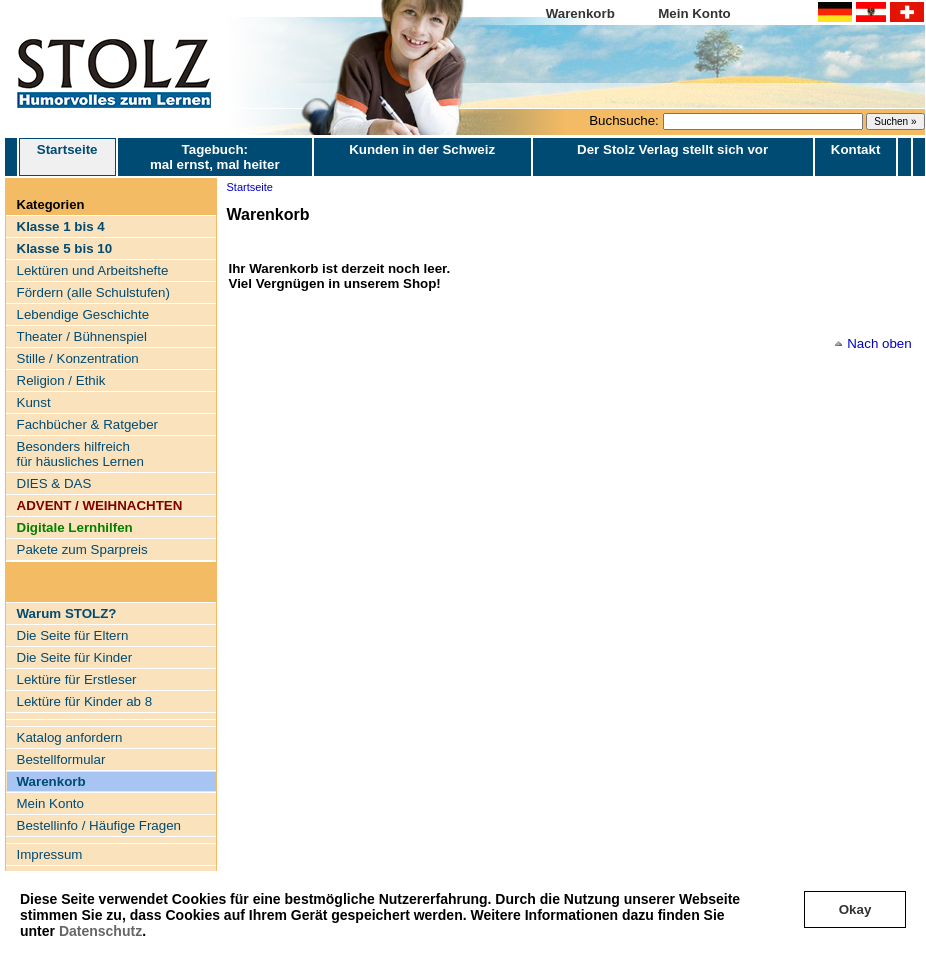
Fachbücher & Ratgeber (88, 424)
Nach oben (879, 343)
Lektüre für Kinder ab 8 (85, 701)
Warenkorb (580, 13)
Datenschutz (100, 931)
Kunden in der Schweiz (422, 149)
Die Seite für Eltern (73, 635)
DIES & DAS (54, 483)
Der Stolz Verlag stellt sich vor (672, 149)
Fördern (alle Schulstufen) (93, 292)
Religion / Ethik (61, 380)
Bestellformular (61, 759)
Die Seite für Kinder (75, 657)
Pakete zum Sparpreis (82, 549)
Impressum (50, 854)
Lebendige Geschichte (83, 314)
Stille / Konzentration (78, 358)
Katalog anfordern (70, 737)
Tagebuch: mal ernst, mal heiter (215, 157)
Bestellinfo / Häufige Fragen (99, 825)
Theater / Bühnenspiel (82, 336)
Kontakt (856, 149)
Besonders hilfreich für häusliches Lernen (80, 454)
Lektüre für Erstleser (77, 679)
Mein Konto (694, 13)
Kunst (34, 402)
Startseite (67, 157)
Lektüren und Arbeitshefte (93, 270)
